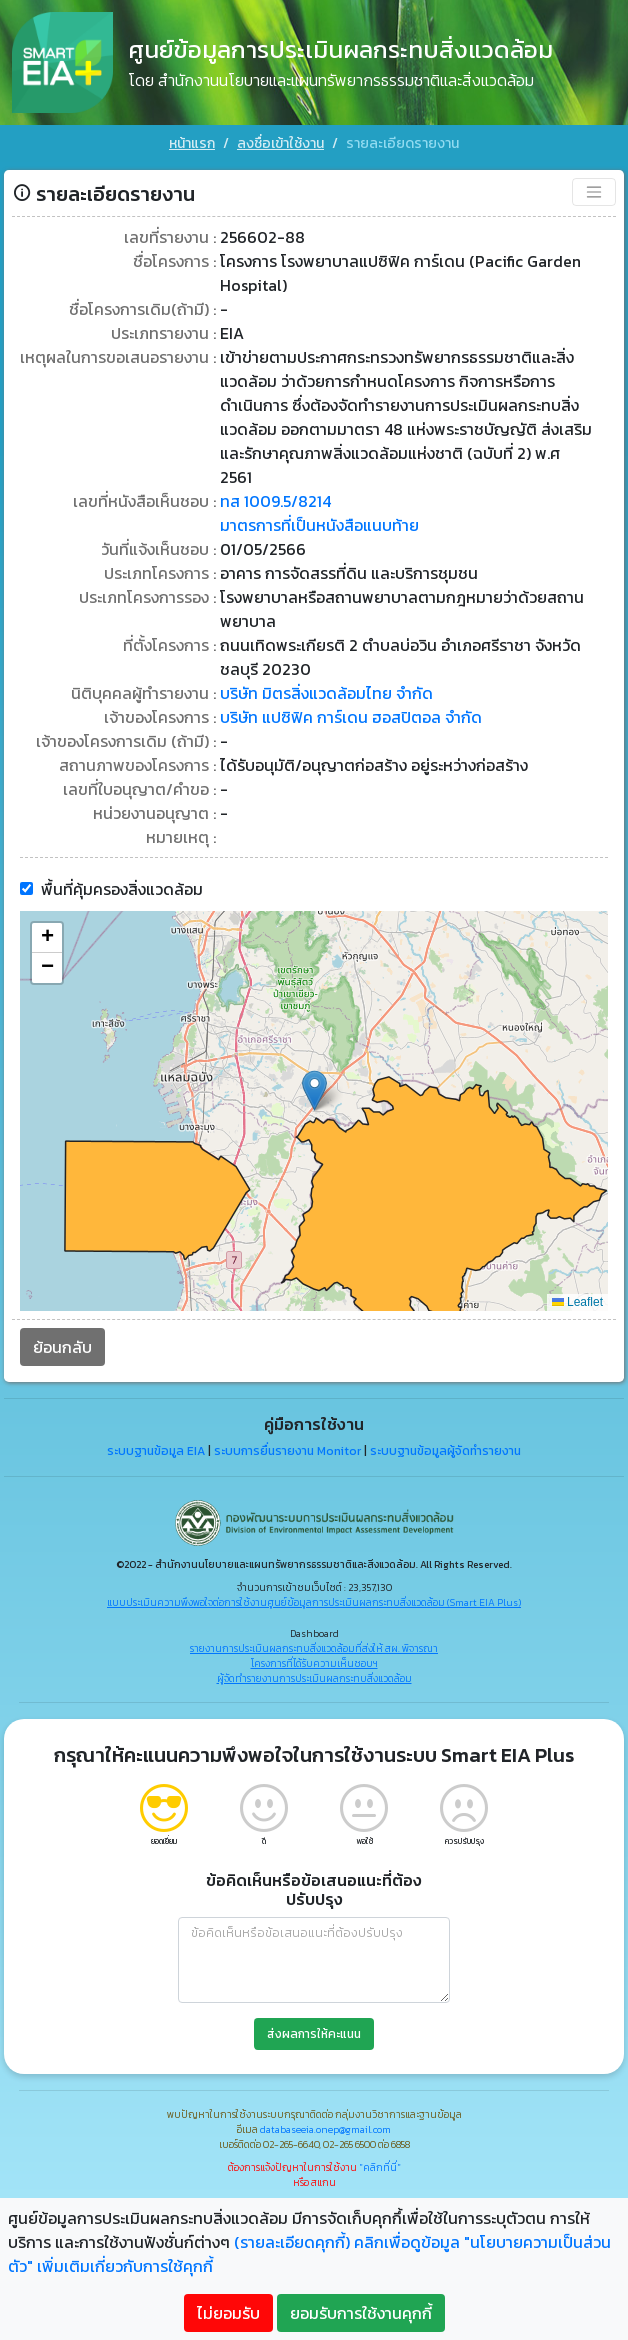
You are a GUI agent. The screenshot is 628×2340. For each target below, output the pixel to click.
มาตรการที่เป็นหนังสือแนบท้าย (319, 524)
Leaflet (577, 1301)
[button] (314, 1089)
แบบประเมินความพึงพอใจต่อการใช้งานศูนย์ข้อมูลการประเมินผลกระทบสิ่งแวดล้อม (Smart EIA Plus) (314, 1601)
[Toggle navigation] (594, 191)
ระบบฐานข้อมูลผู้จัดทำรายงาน (445, 1450)
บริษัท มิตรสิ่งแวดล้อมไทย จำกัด (326, 692)
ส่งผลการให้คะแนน (314, 2034)
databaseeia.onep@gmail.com (325, 2129)
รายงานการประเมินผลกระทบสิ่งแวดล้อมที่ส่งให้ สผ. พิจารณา (314, 1647)
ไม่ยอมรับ (228, 2313)
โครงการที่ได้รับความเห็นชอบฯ (314, 1662)
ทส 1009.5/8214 (275, 500)
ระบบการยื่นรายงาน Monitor (287, 1450)
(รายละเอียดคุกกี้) (292, 2242)
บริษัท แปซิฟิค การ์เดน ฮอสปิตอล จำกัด (351, 716)
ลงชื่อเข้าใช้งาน (280, 143)
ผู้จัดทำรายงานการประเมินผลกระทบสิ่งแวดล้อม (314, 1677)
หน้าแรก (192, 143)
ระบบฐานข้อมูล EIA (156, 1450)
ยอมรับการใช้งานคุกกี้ (361, 2313)
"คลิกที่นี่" (380, 2167)
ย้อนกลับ (62, 1346)
